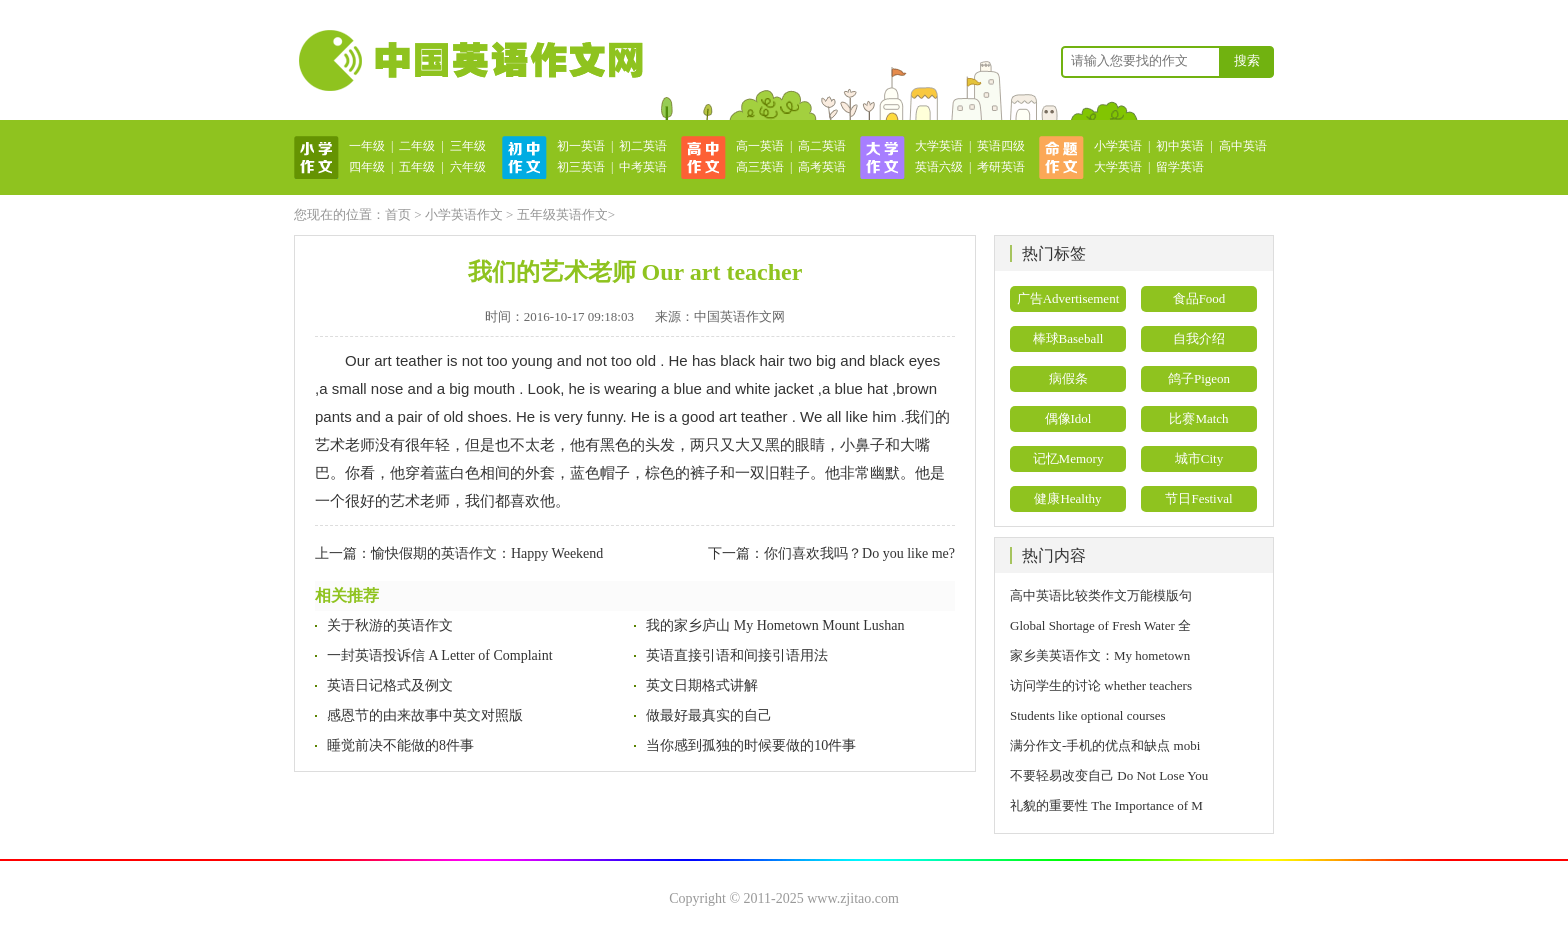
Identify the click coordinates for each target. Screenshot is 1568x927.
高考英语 (822, 167)
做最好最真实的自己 (709, 715)
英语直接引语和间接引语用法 (737, 655)
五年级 (417, 167)
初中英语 (1180, 146)
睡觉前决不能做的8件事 (400, 745)
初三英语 (581, 167)
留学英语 (1180, 167)
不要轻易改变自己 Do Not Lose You (1109, 775)
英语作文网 (469, 60)
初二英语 (643, 146)
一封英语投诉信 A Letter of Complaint (440, 655)
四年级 (367, 167)
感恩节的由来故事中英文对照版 (425, 715)
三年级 (468, 146)
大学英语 (939, 146)
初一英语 (581, 146)
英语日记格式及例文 (390, 685)
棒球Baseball (1068, 338)
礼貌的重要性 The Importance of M (1106, 805)
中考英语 (643, 167)
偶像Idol (1068, 418)
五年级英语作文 (562, 214)
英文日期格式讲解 (702, 685)
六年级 (468, 167)
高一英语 (760, 146)
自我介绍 (1199, 338)
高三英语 (760, 167)
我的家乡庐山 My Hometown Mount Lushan (775, 625)
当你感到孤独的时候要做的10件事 (751, 745)
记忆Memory (1068, 458)
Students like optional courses (1094, 715)
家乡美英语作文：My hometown (1100, 655)
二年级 (417, 146)
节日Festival (1198, 498)
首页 (398, 214)
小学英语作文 (464, 214)
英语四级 (1001, 146)
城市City (1199, 458)
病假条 (1068, 378)
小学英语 (1118, 146)
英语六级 (939, 167)
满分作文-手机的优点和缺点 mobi (1105, 745)
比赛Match (1198, 418)
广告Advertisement (1068, 298)
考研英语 (1001, 167)
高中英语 (1243, 146)
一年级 (367, 146)
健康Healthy (1067, 498)
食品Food (1199, 298)
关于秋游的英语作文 (390, 625)
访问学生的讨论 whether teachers (1101, 685)
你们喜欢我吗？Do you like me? (859, 553)
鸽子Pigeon (1199, 378)
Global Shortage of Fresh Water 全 (1100, 625)
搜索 (1247, 60)
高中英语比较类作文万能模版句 (1101, 595)
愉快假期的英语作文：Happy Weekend (487, 553)
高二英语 (822, 146)
